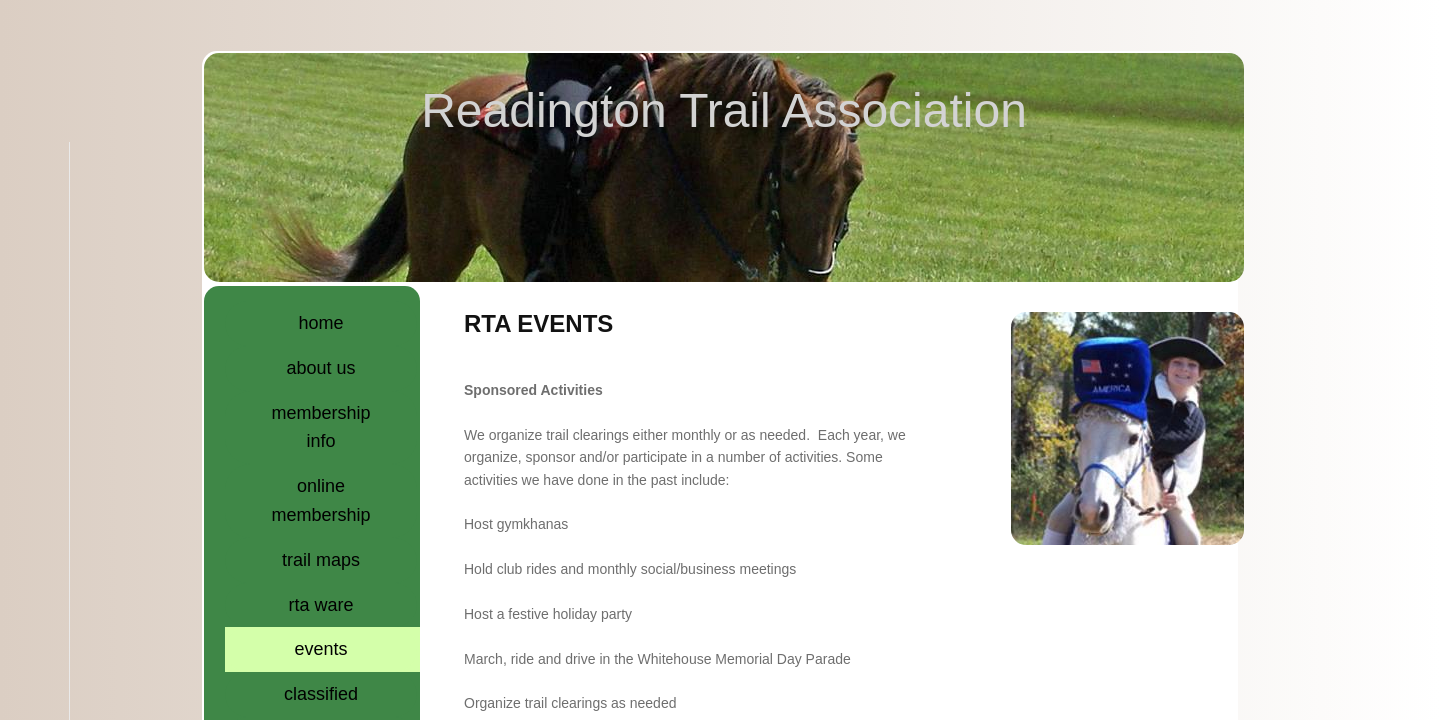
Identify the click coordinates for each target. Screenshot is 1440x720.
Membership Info (321, 427)
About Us (321, 368)
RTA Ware (321, 605)
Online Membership (321, 500)
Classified (321, 694)
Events (321, 649)
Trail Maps (321, 560)
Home (321, 323)
